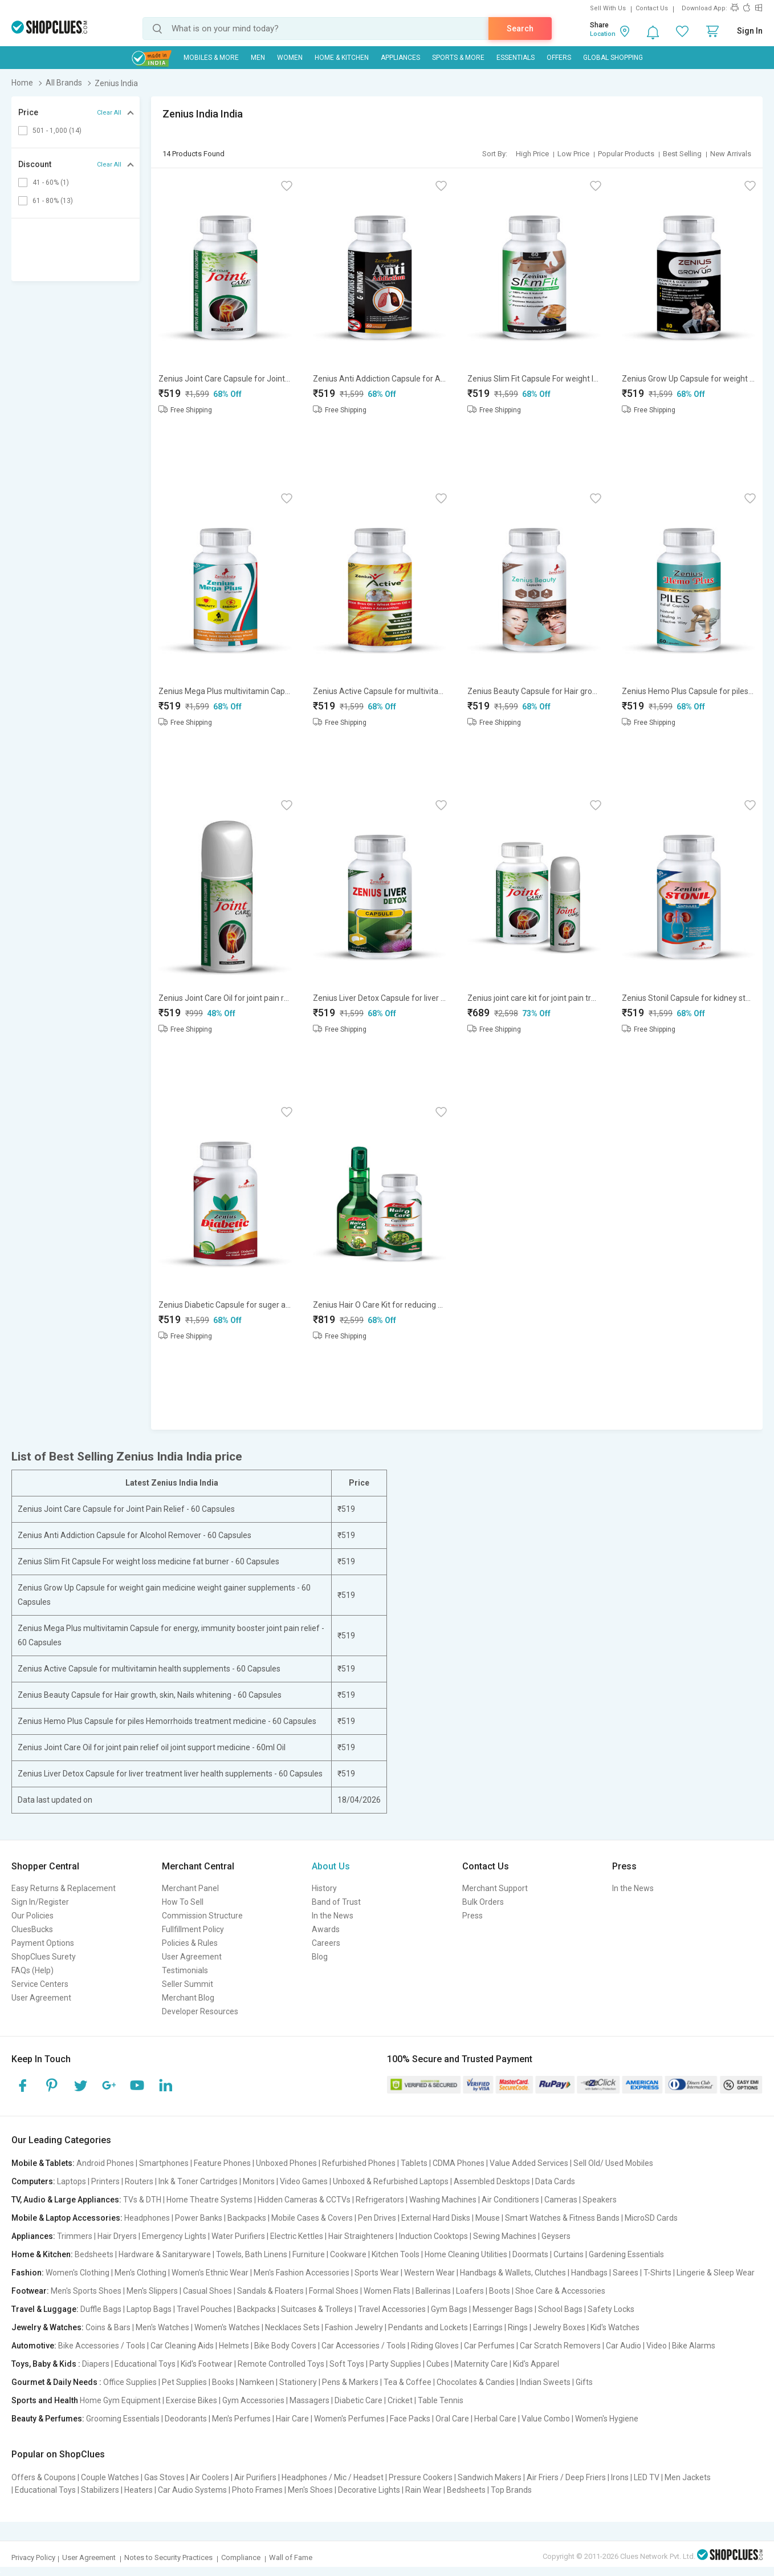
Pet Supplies (184, 2382)
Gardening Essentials (626, 2254)
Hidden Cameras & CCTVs (304, 2199)
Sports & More (458, 58)
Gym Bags (449, 2309)
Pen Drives (377, 2217)
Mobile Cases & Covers (312, 2217)
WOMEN (290, 58)
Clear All (109, 112)
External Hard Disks (435, 2217)
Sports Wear (377, 2272)
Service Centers (39, 1984)
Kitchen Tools (395, 2254)
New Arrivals (730, 153)
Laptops (71, 2181)
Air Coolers (209, 2477)
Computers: (33, 2181)
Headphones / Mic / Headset (333, 2477)
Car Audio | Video (636, 2345)
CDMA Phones (458, 2163)
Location (603, 34)
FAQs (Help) (32, 1970)
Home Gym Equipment (120, 2400)
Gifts (584, 2382)
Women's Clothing (77, 2272)
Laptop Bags (149, 2309)
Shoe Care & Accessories (560, 2290)
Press (472, 1915)
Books (223, 2382)
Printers (105, 2181)
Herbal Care (495, 2418)
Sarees (625, 2272)
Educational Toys (145, 2363)
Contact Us (652, 8)
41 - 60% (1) (50, 182)
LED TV (646, 2477)
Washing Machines (442, 2199)
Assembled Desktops (492, 2181)
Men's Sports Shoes (86, 2290)
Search (520, 28)
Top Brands (511, 2489)
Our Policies (32, 1915)
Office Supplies (130, 2382)
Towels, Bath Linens (251, 2254)
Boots (499, 2290)
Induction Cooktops (433, 2236)
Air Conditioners (510, 2199)
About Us (331, 1866)
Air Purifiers (255, 2477)
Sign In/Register (40, 1901)
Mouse (487, 2217)
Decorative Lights (369, 2489)
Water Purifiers (238, 2236)
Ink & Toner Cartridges (198, 2181)
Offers (559, 58)
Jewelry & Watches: (47, 2327)
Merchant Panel (190, 1888)
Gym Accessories (253, 2400)
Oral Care (452, 2418)
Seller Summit (187, 1984)
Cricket (400, 2400)
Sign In (750, 30)
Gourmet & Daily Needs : (56, 2382)
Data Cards (555, 2181)
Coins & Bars (108, 2327)
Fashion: (27, 2272)
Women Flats (387, 2290)
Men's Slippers (152, 2290)
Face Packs (410, 2418)
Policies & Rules (190, 1943)
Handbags (589, 2272)
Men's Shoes (310, 2489)
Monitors (259, 2181)
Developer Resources (200, 2011)
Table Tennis (440, 2400)
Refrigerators (380, 2199)
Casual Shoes (207, 2290)
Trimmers (74, 2236)
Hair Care (292, 2418)
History (324, 1888)
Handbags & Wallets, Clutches (513, 2272)
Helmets (234, 2345)
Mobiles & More (211, 58)
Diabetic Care (358, 2400)
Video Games (304, 2181)
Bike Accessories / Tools (101, 2345)
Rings (518, 2327)
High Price (532, 153)
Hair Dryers (117, 2236)
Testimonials (185, 1970)
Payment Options (42, 1943)
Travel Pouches (204, 2309)
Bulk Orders (483, 1901)
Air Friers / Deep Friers (566, 2477)
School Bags (560, 2309)
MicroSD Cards (651, 2217)
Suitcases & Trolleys (317, 2309)
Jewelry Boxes (559, 2327)
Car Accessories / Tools (363, 2345)
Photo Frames (257, 2489)
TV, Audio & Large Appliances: (66, 2199)
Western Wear (429, 2272)
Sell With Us (608, 8)
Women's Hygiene (606, 2418)
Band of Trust (336, 1901)
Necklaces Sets (292, 2327)
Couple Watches (110, 2477)
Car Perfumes (489, 2345)
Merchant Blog (188, 1997)
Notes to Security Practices (168, 2557)
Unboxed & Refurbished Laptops (391, 2181)
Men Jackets (688, 2477)
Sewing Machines (504, 2236)
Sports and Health (44, 2400)
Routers (139, 2181)
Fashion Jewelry (354, 2327)
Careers (326, 1943)
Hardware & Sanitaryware (165, 2254)
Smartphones (164, 2163)
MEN (258, 58)
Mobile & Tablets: (43, 2163)
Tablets (414, 2163)
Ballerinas (433, 2290)
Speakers (599, 2199)
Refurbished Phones (359, 2163)
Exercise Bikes (191, 2400)
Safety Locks (611, 2309)
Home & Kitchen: (42, 2254)
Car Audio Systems (192, 2489)
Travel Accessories (392, 2309)
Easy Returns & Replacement (63, 1888)
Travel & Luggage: (45, 2309)
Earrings (488, 2327)
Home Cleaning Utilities (466, 2254)
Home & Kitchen (342, 58)
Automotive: (33, 2345)
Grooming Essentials (123, 2418)
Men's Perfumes (241, 2418)
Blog (320, 1956)
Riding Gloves (435, 2345)
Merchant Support (495, 1888)
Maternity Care (481, 2363)
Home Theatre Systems (209, 2199)
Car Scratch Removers (560, 2345)
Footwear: (30, 2290)
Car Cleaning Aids (182, 2345)
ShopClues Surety (43, 1956)
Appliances (400, 58)
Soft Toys (346, 2363)
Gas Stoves (164, 2477)
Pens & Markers (350, 2382)
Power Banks (198, 2217)
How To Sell (182, 1901)
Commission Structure (202, 1915)
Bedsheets (94, 2254)
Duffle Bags (100, 2309)
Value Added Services (529, 2163)
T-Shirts (657, 2272)
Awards (326, 1929)
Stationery (298, 2382)
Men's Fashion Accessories (301, 2272)
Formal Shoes (334, 2290)
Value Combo (546, 2418)
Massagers (309, 2400)
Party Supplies (395, 2363)
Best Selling (682, 153)
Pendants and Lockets (428, 2327)
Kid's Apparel (536, 2363)
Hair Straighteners (361, 2236)
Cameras (560, 2199)
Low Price (573, 153)
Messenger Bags (502, 2309)
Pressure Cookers (421, 2477)
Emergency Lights (174, 2236)
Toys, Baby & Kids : (45, 2363)
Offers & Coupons (43, 2477)
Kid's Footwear (207, 2363)
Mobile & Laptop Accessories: (67, 2217)
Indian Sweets (545, 2382)
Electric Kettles (296, 2236)
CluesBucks (32, 1929)
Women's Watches (227, 2327)
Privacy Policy (33, 2557)
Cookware (348, 2254)
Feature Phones (222, 2163)
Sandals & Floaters (270, 2290)
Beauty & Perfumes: (47, 2418)
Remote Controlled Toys (281, 2363)
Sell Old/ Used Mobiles (613, 2163)
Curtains (568, 2254)
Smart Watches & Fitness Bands (562, 2217)
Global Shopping (613, 58)
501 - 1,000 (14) (57, 131)
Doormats (530, 2254)
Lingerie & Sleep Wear (716, 2272)
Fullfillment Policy (193, 1929)
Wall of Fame (290, 2557)
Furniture (308, 2254)
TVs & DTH (142, 2199)
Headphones (147, 2217)
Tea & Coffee (407, 2382)
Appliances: (33, 2236)
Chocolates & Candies (476, 2382)
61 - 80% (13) (52, 201)
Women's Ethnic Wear (210, 2272)
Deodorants (186, 2418)
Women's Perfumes (349, 2418)
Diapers (95, 2363)
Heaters (138, 2489)
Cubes (437, 2363)
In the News (332, 1915)
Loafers (470, 2290)
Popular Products (626, 153)
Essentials (515, 58)
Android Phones (105, 2163)
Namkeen (256, 2382)
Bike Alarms (693, 2345)
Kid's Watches (614, 2327)
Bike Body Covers (285, 2345)
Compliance (240, 2557)
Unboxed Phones (286, 2163)
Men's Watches (162, 2327)
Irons (620, 2477)
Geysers (556, 2236)
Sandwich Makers (490, 2477)
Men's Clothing (140, 2272)
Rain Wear (423, 2489)
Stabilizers (100, 2489)
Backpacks (246, 2217)
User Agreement (41, 1997)
